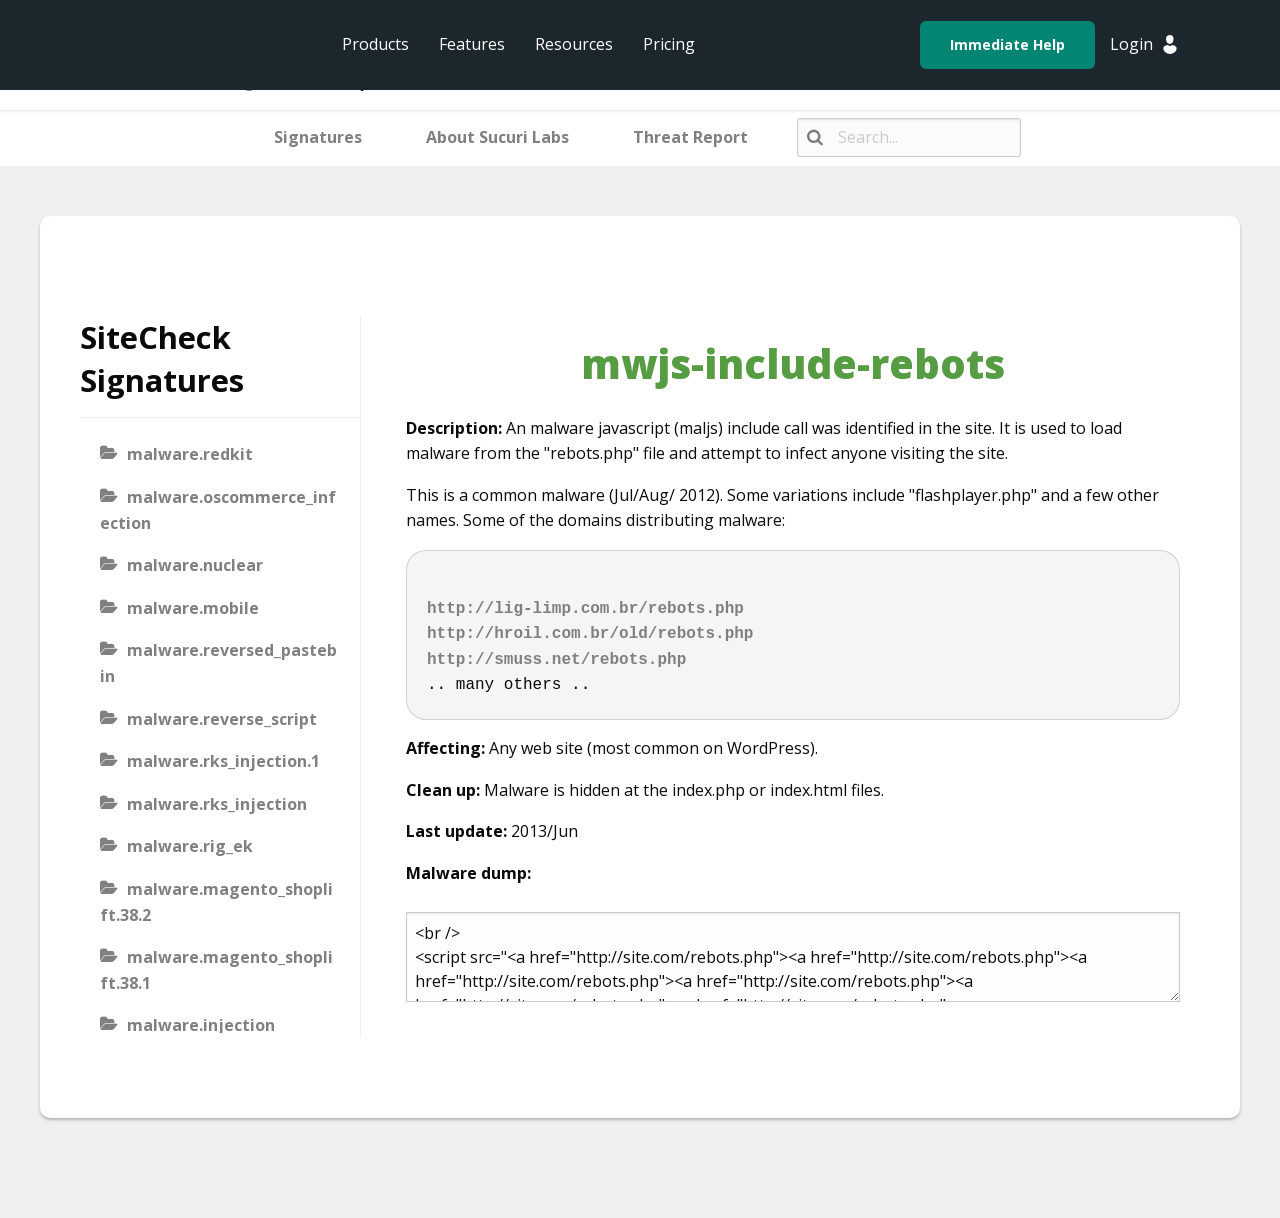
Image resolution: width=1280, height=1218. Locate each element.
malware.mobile (193, 608)
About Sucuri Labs (497, 137)
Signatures (318, 137)
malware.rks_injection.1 (223, 761)
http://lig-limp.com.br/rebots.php (585, 609)
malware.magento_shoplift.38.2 (216, 902)
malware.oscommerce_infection (218, 510)
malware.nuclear (195, 565)
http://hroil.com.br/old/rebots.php (590, 634)
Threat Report (690, 137)
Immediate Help (1007, 44)
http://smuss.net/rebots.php (556, 660)
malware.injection (201, 1025)
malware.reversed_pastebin (218, 663)
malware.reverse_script (222, 719)
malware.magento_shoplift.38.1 (216, 970)
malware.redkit (190, 454)
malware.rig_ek (190, 846)
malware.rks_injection (217, 804)
